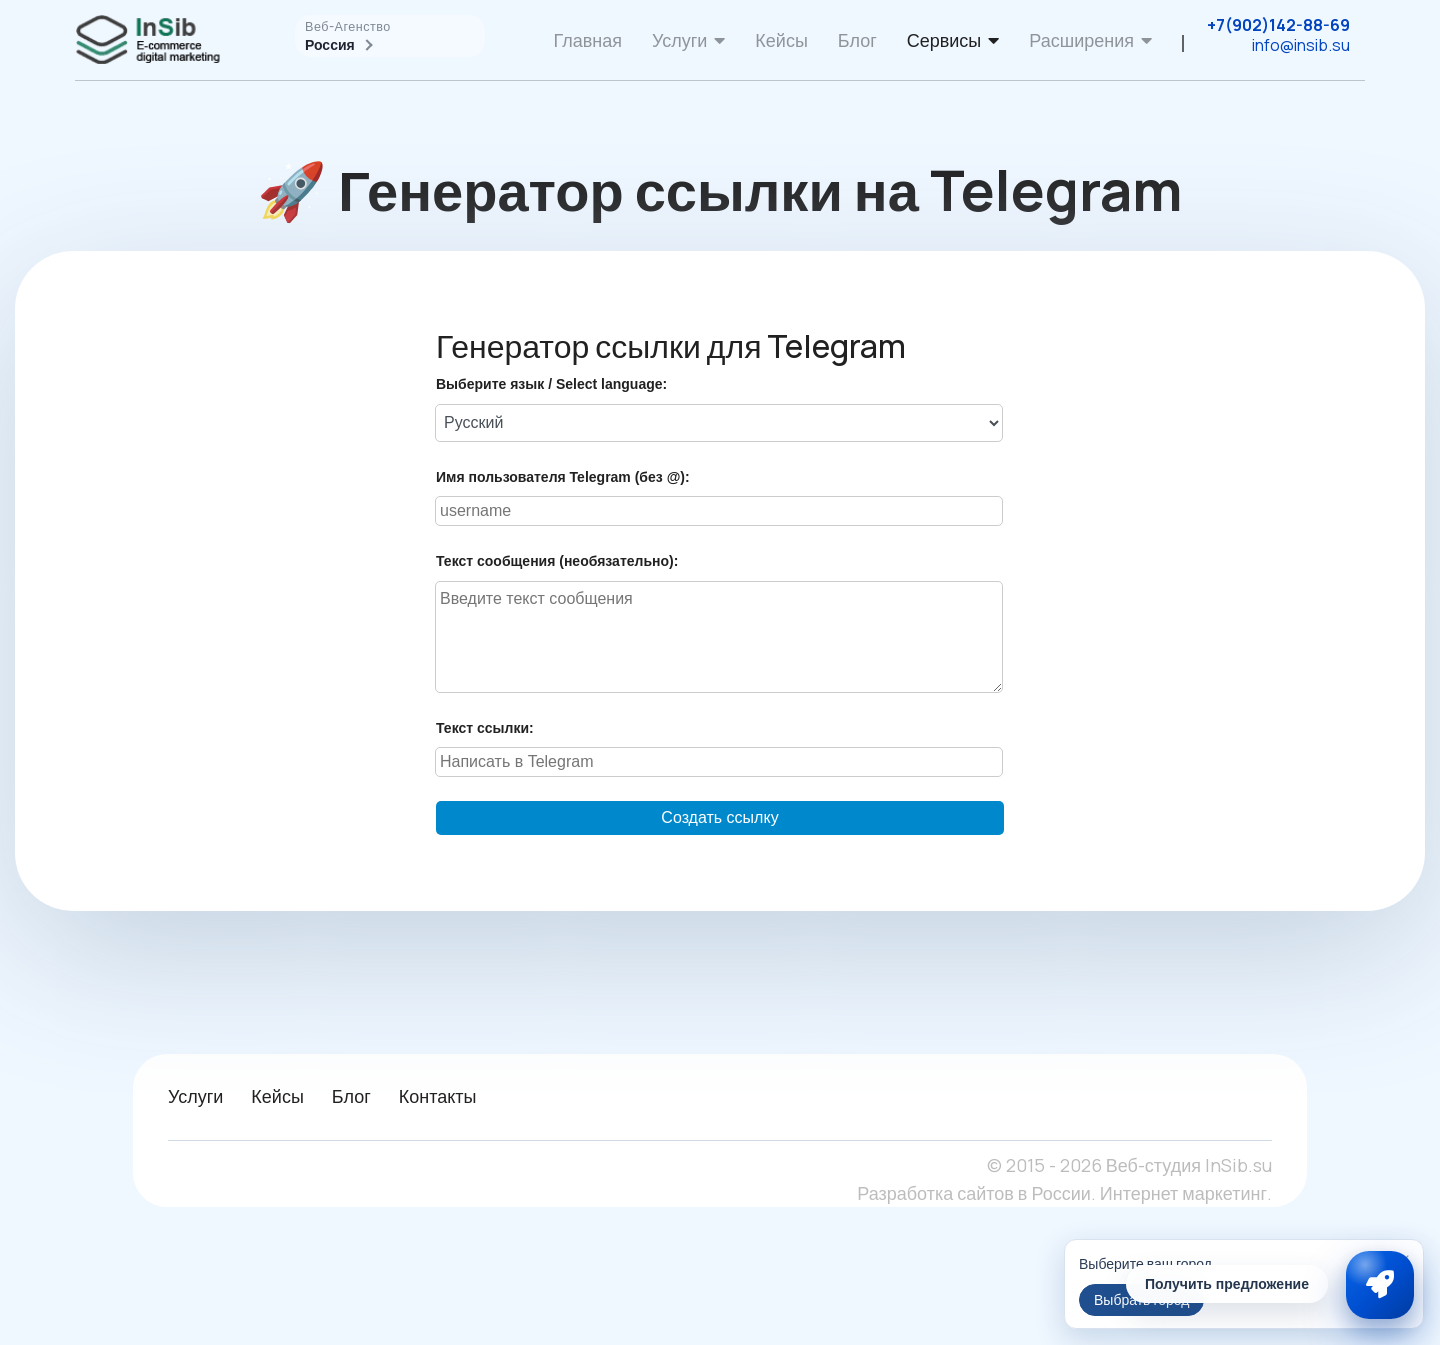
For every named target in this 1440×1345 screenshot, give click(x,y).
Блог (857, 40)
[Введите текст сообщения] (719, 637)
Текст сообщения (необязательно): (557, 561)
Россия (338, 45)
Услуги (679, 40)
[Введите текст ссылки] (719, 762)
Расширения (1081, 40)
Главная (587, 40)
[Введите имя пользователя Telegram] (719, 511)
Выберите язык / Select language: (551, 384)
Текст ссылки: (485, 728)
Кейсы (781, 40)
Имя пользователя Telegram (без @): (563, 477)
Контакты (438, 1096)
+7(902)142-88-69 (1278, 25)
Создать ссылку (719, 817)
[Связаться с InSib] (1380, 1285)
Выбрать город (1141, 1299)
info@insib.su (1301, 45)
